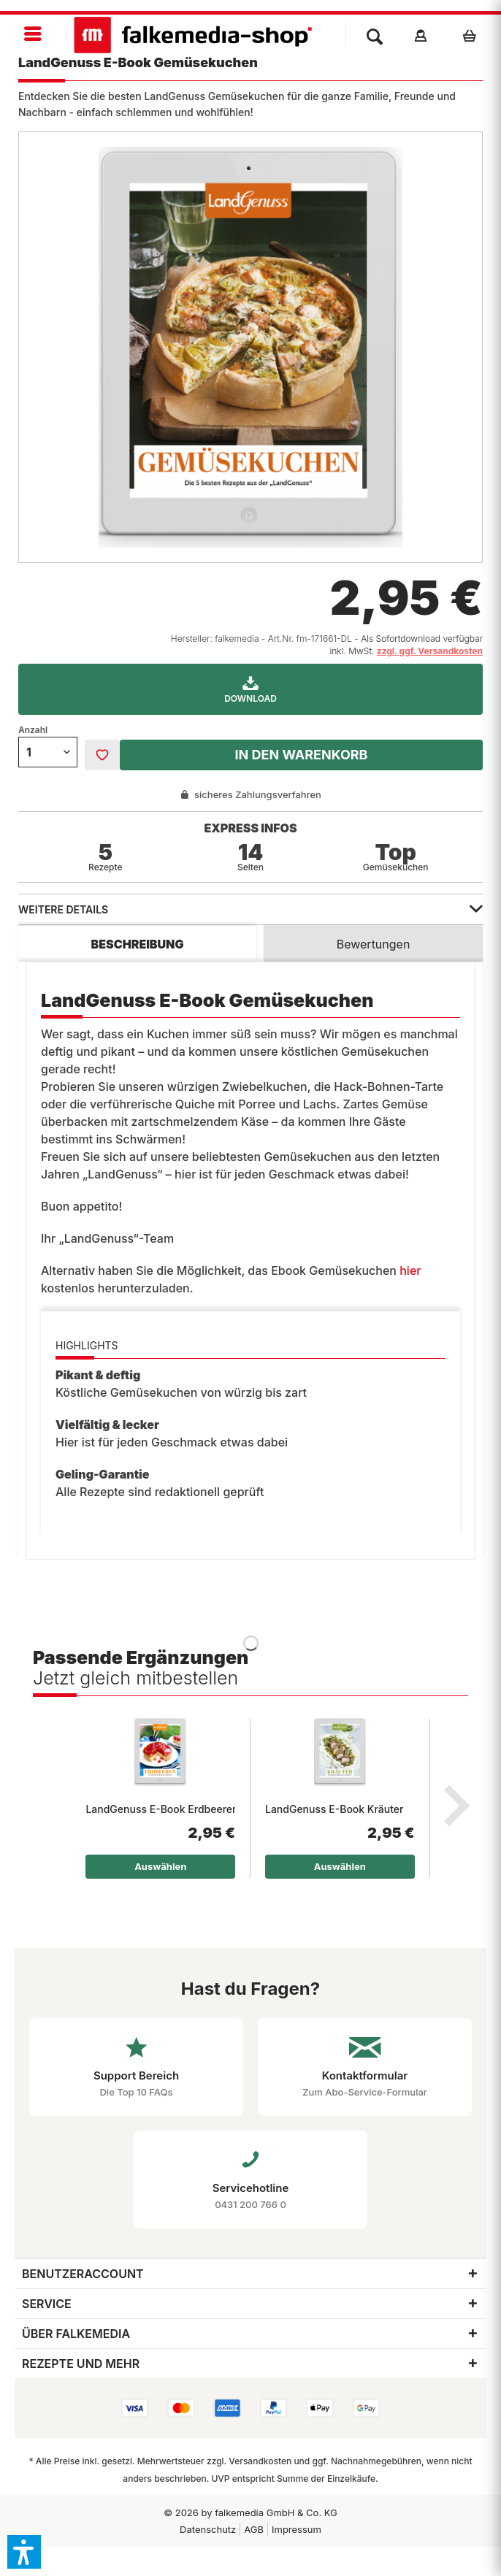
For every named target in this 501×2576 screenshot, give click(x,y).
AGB (254, 2529)
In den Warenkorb (300, 754)
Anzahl (32, 729)
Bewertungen (373, 944)
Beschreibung (137, 944)
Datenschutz (208, 2529)
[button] (24, 2552)
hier (410, 1270)
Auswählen (160, 1866)
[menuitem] (33, 34)
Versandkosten (260, 2461)
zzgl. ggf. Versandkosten (430, 650)
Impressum (296, 2529)
